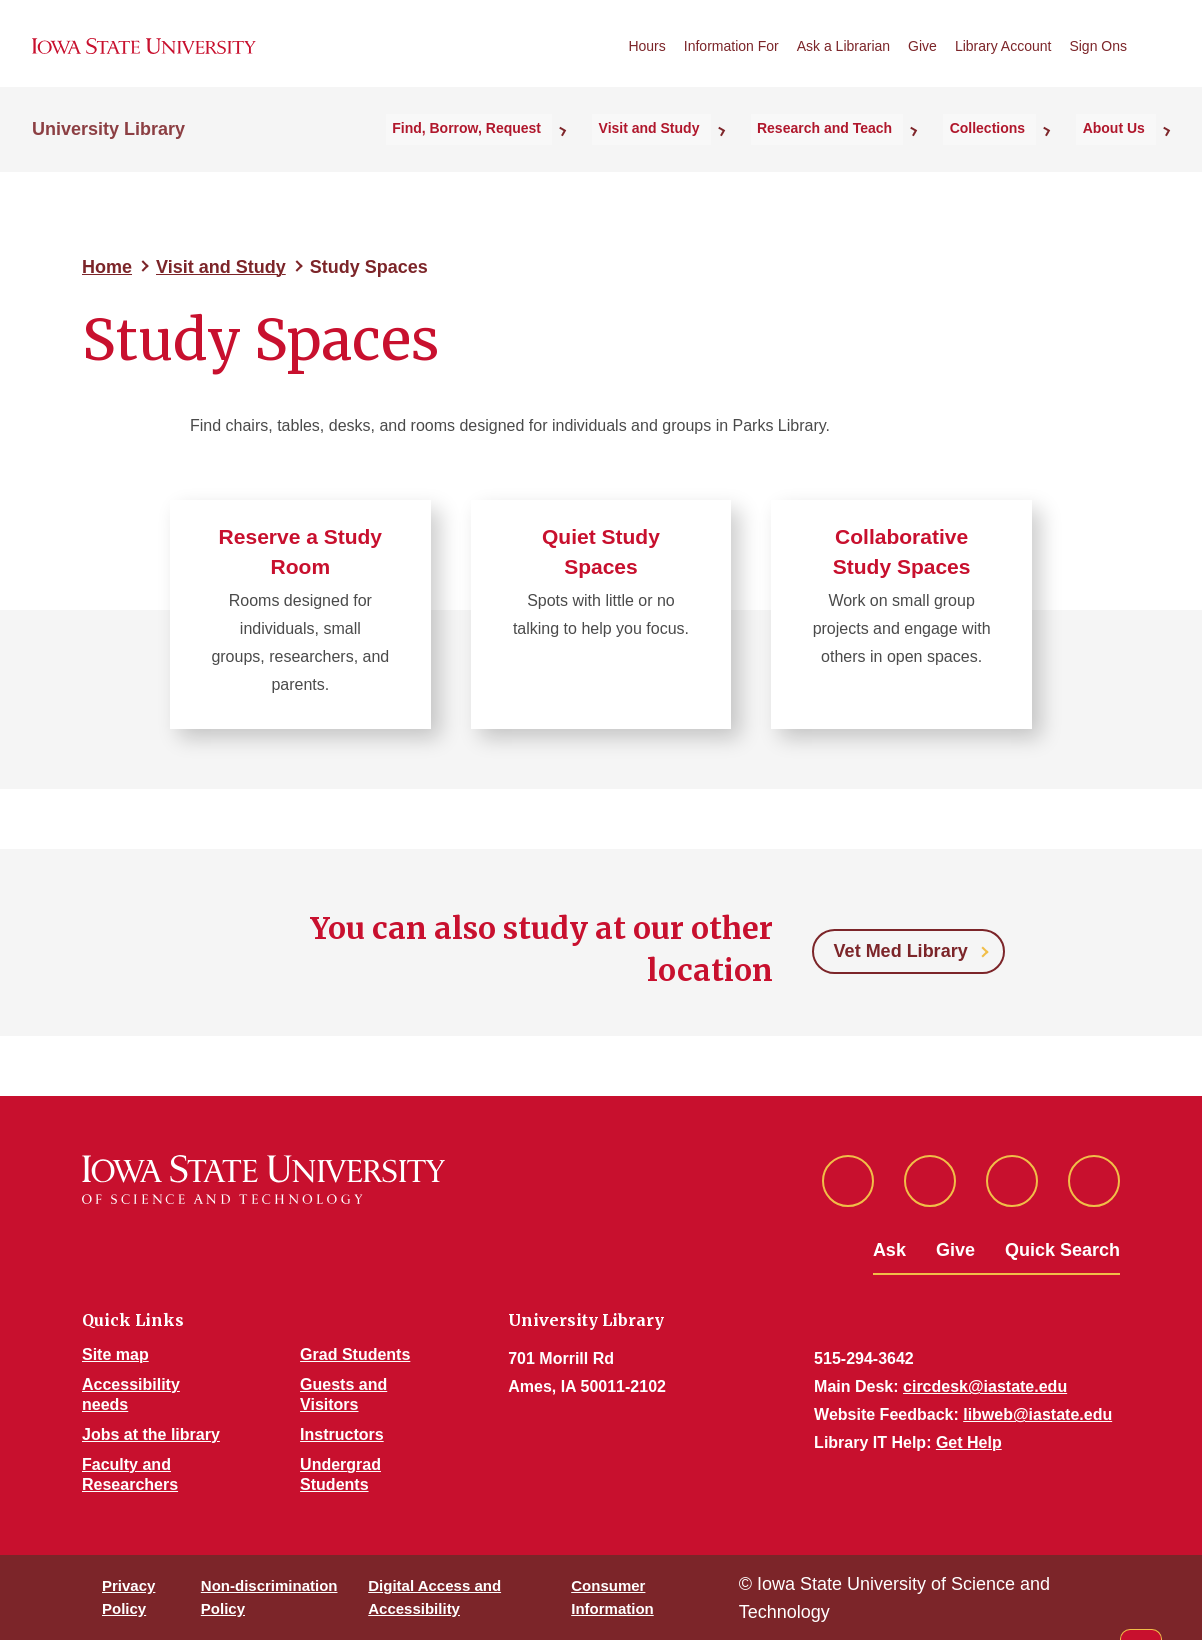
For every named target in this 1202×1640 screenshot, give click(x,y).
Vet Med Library (901, 951)
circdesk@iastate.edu (985, 1386)
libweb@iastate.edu (1037, 1414)
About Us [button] (1125, 151)
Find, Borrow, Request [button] (547, 151)
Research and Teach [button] (870, 151)
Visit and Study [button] (712, 151)
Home (107, 267)
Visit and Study (221, 267)
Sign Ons (1098, 59)
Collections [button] (1015, 151)
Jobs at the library (151, 1434)
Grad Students (355, 1354)
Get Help (969, 1442)
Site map (115, 1354)
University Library (108, 151)
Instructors (342, 1434)
